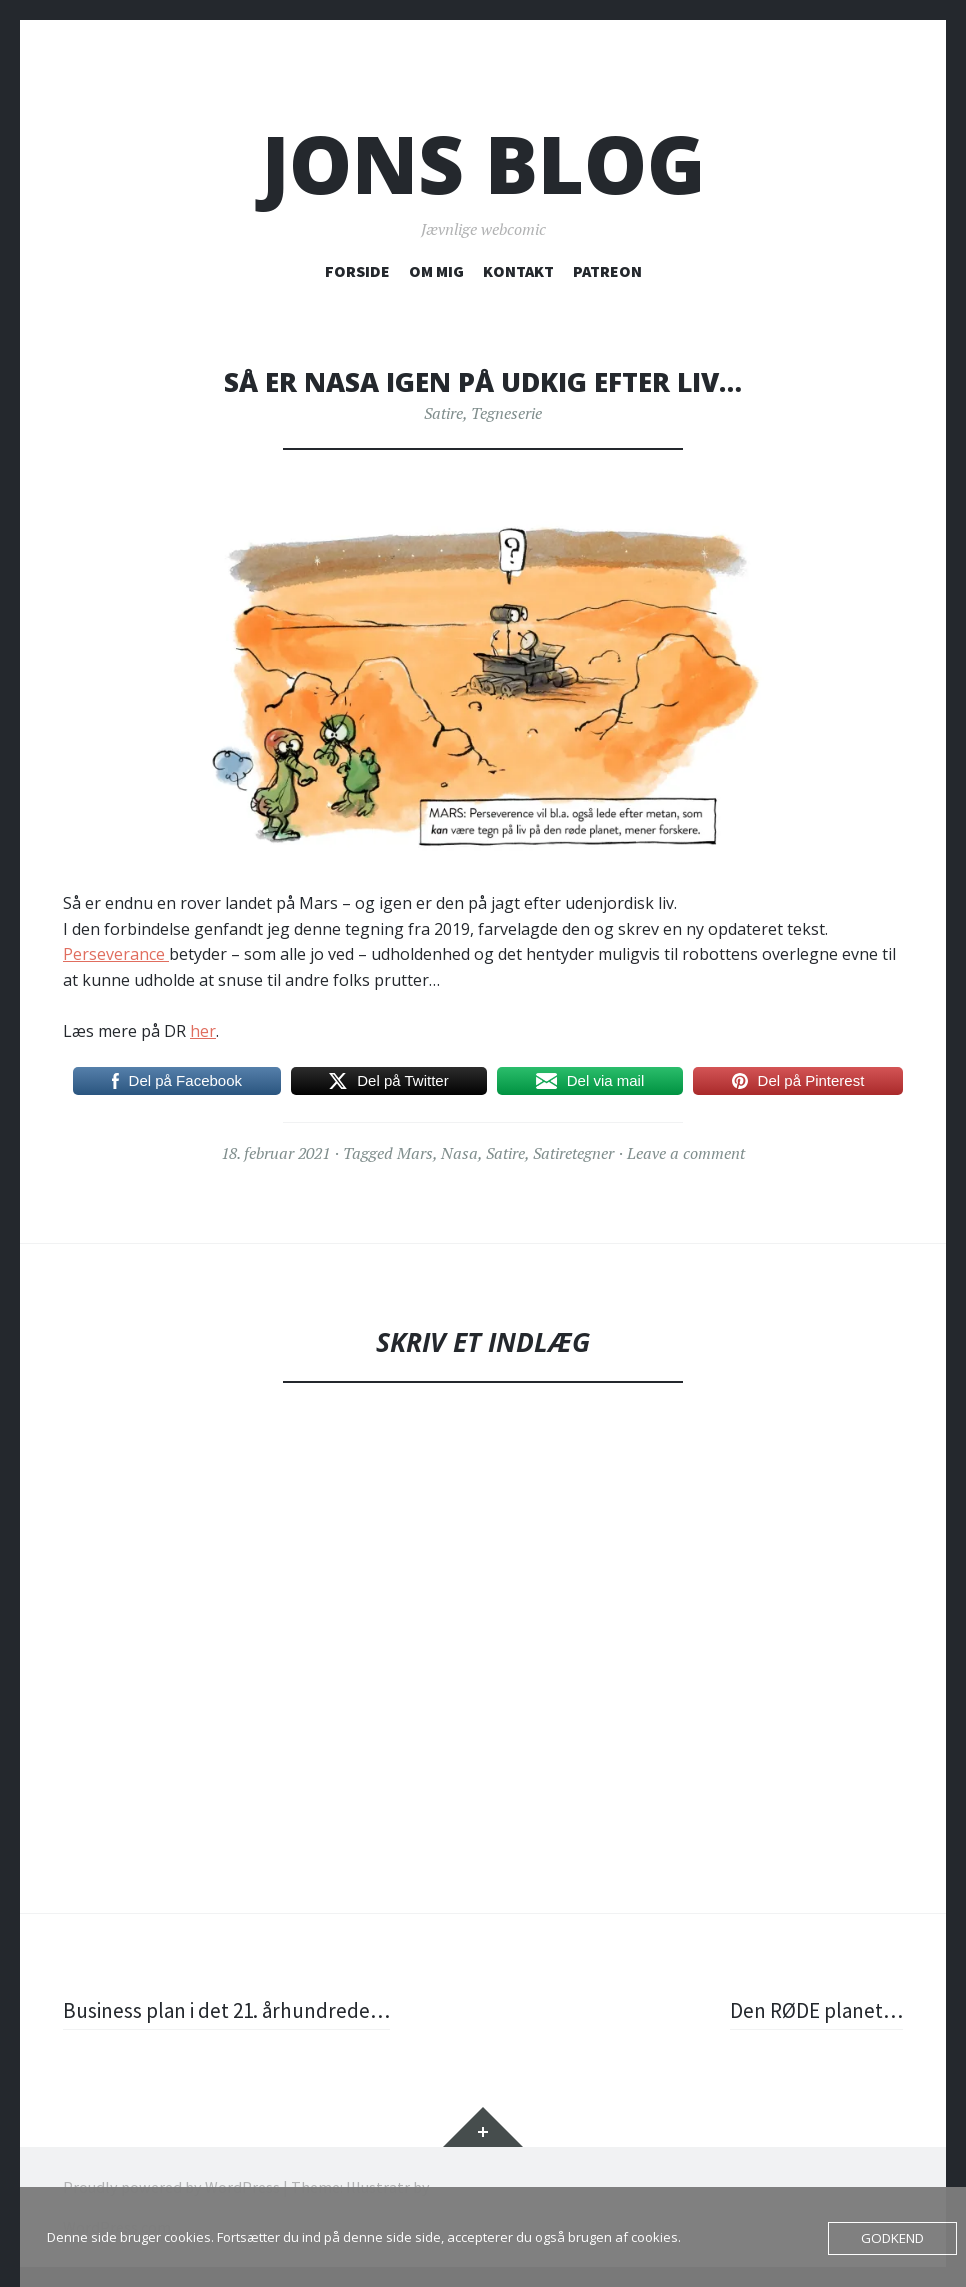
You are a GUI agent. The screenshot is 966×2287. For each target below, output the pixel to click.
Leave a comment (686, 1153)
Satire (443, 413)
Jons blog (483, 163)
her (203, 1031)
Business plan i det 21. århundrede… (232, 2010)
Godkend (893, 2238)
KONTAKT (518, 271)
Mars (415, 1153)
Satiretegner (573, 1153)
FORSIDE (357, 271)
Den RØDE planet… (813, 2010)
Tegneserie (506, 413)
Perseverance (116, 954)
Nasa (459, 1153)
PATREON (607, 271)
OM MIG (436, 271)
